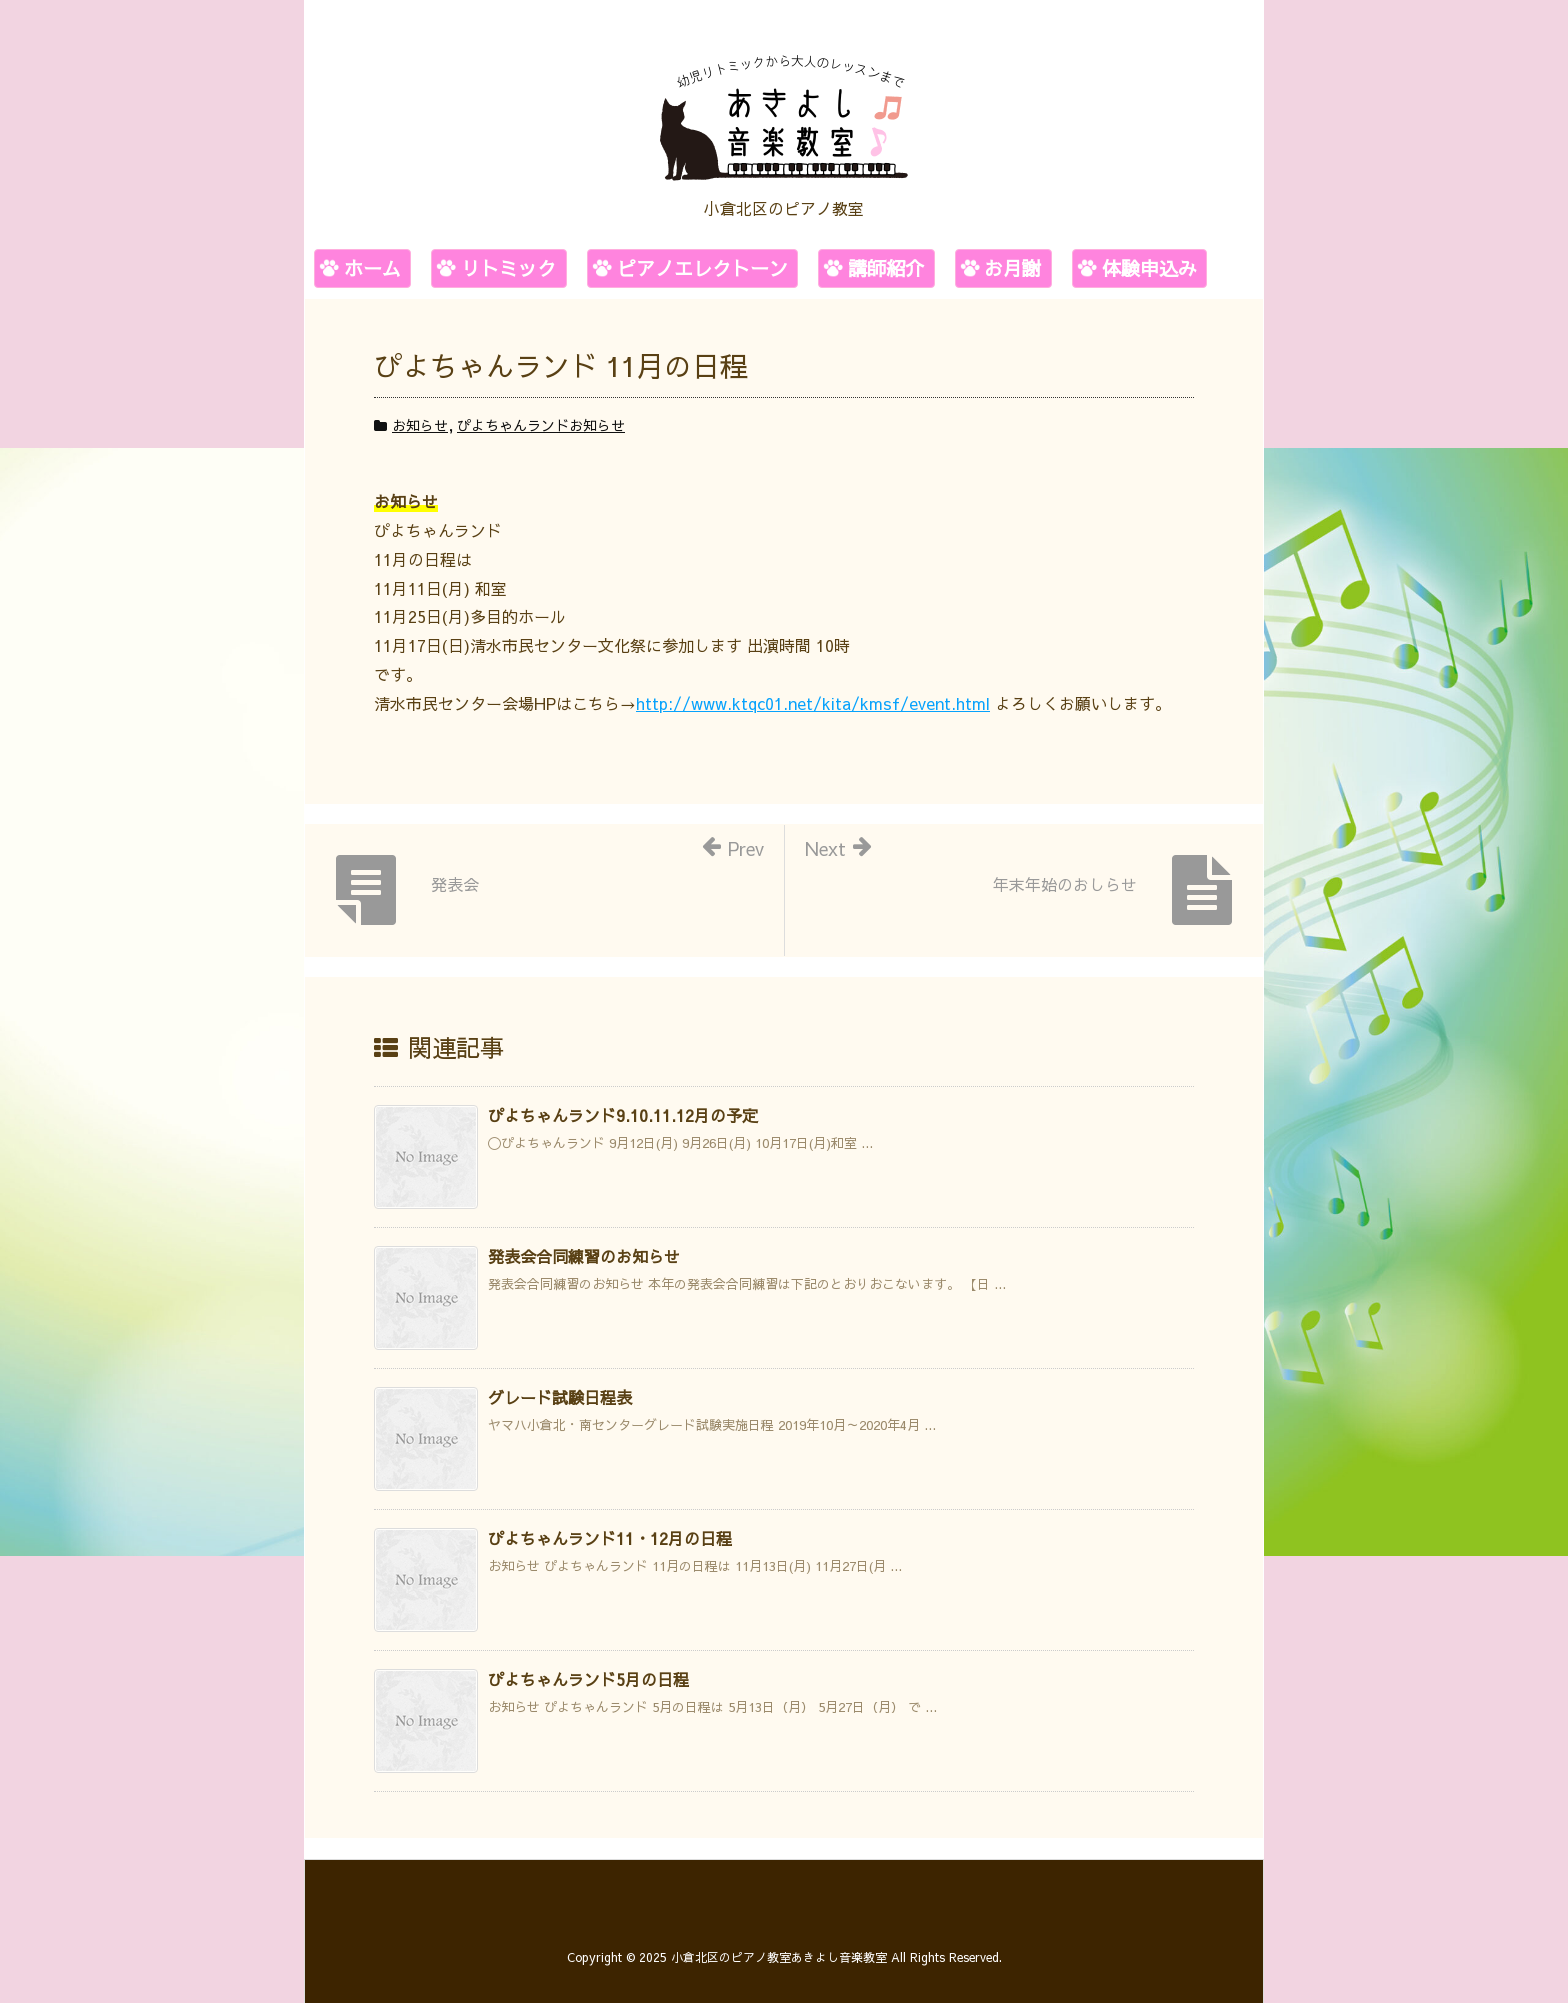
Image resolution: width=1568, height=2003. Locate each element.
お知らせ (420, 425)
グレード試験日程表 (560, 1397)
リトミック (508, 268)
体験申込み (1149, 268)
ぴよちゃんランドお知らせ (541, 425)
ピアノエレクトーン (702, 268)
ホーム (372, 268)
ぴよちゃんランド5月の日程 (588, 1679)
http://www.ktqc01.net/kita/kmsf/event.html (813, 703)
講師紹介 (886, 268)
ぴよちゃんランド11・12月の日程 (610, 1538)
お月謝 (1012, 268)
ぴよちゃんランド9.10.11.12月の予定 (623, 1115)
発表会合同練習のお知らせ (584, 1256)
